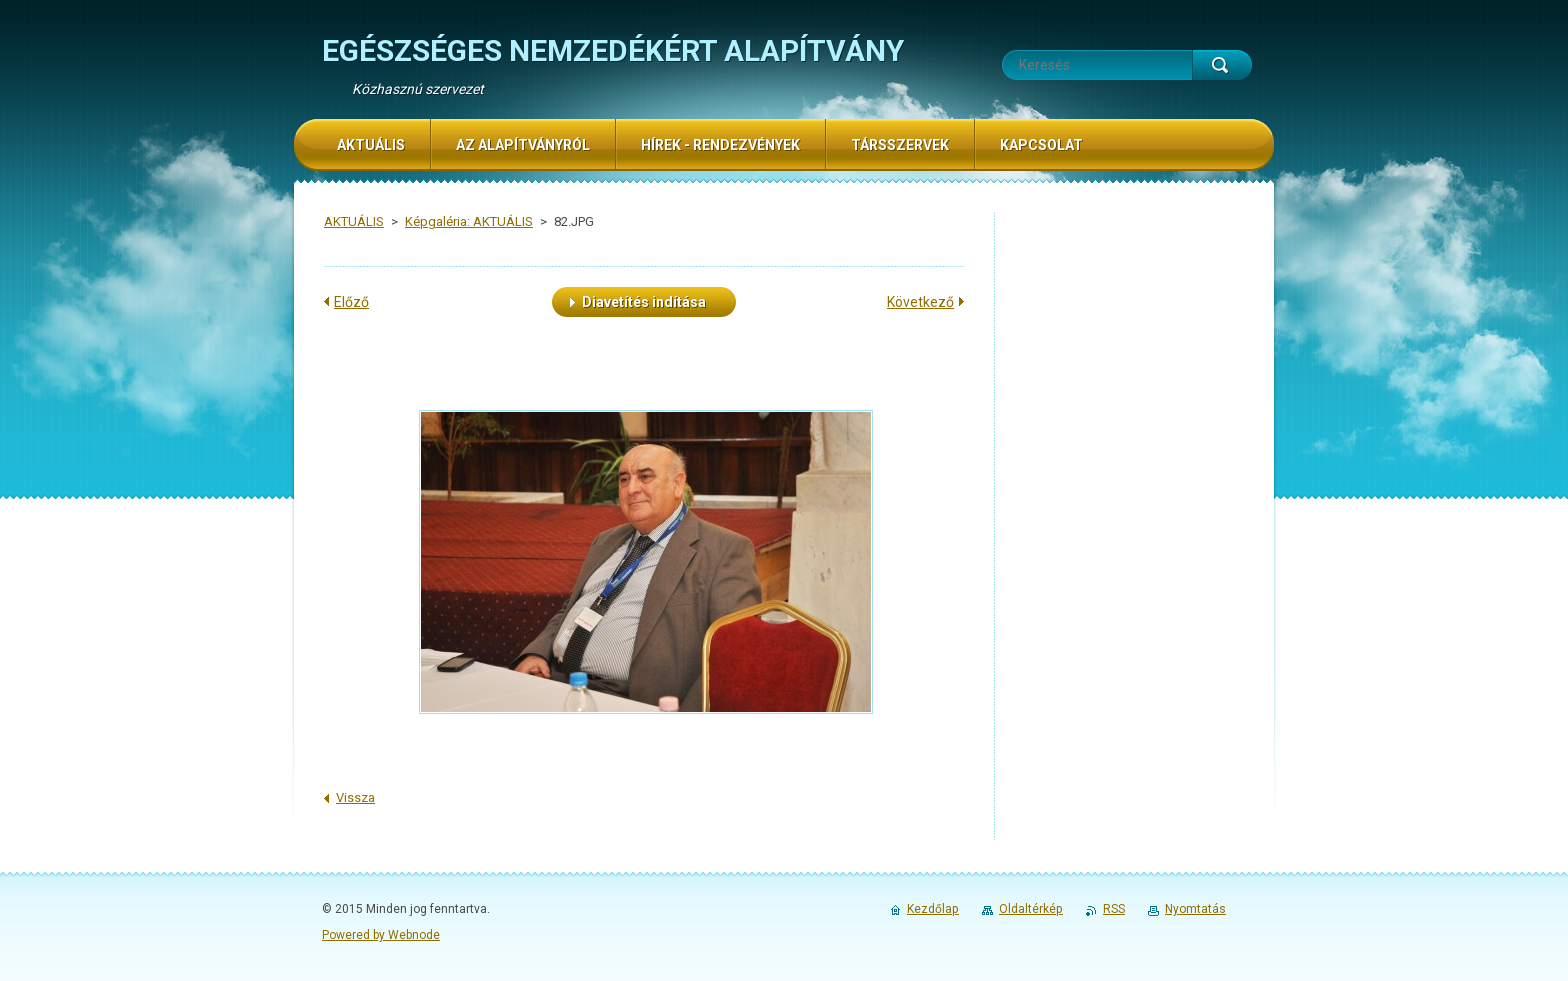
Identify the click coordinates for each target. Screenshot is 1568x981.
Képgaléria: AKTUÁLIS (469, 221)
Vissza (355, 797)
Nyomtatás (1195, 909)
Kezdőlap (933, 909)
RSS (1114, 909)
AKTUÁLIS (354, 221)
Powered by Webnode (381, 935)
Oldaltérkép (1031, 909)
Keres (1222, 65)
